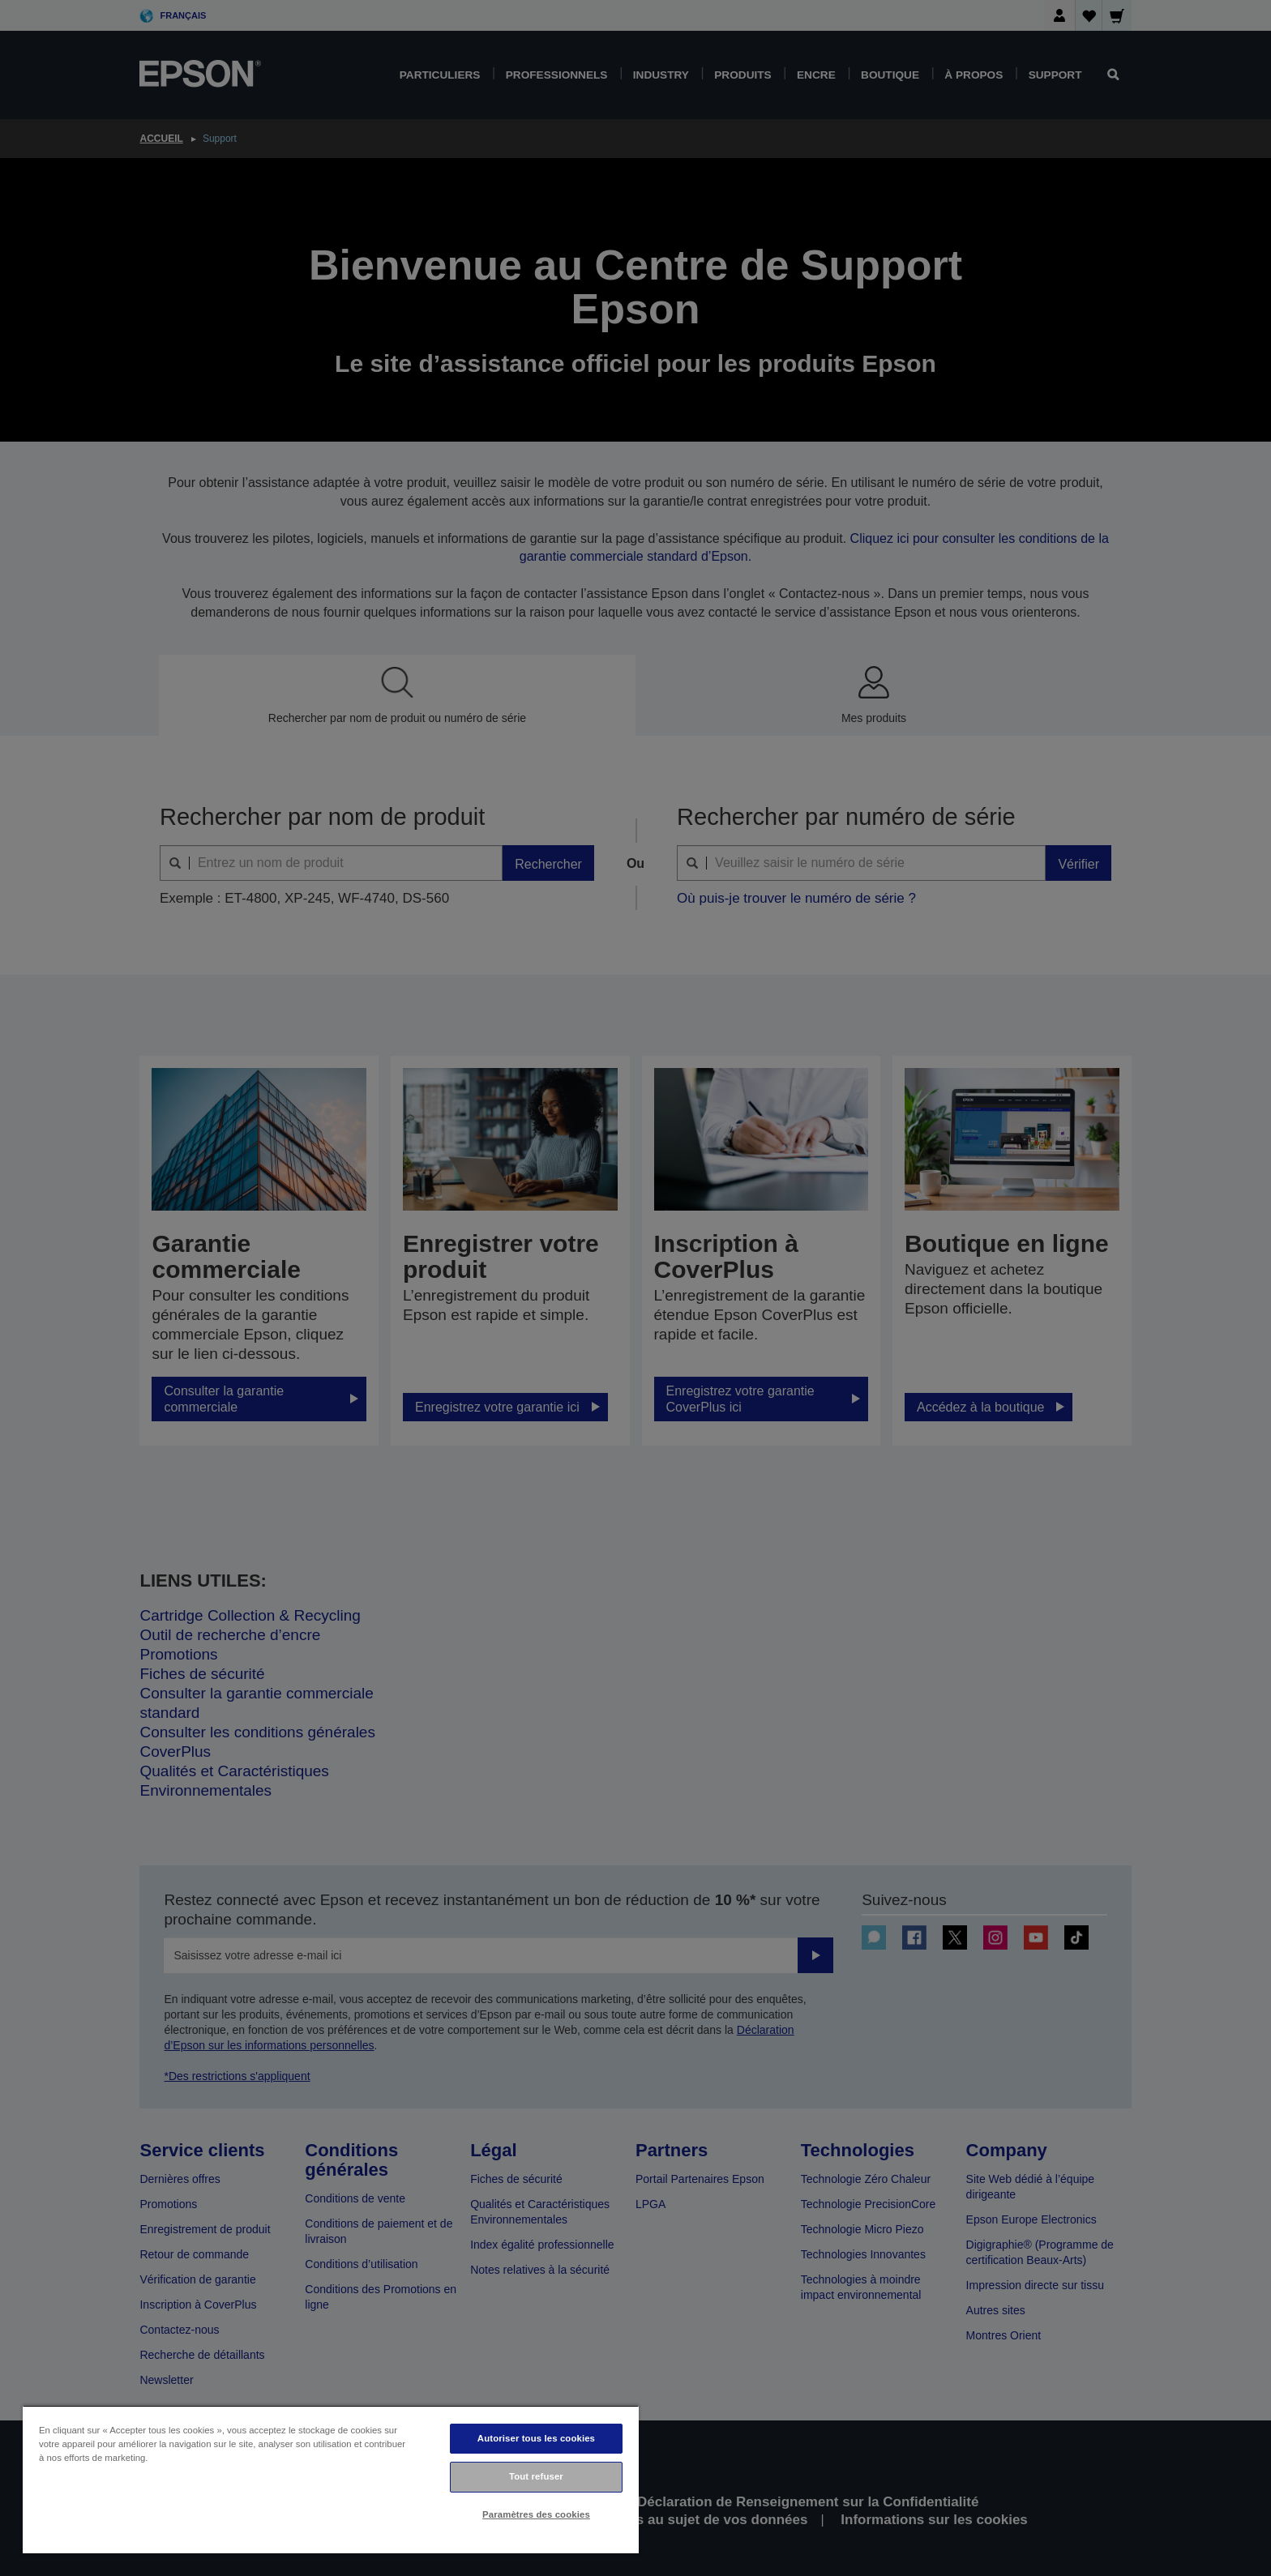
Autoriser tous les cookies (536, 2438)
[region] (331, 2479)
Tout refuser (536, 2476)
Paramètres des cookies (536, 2514)
